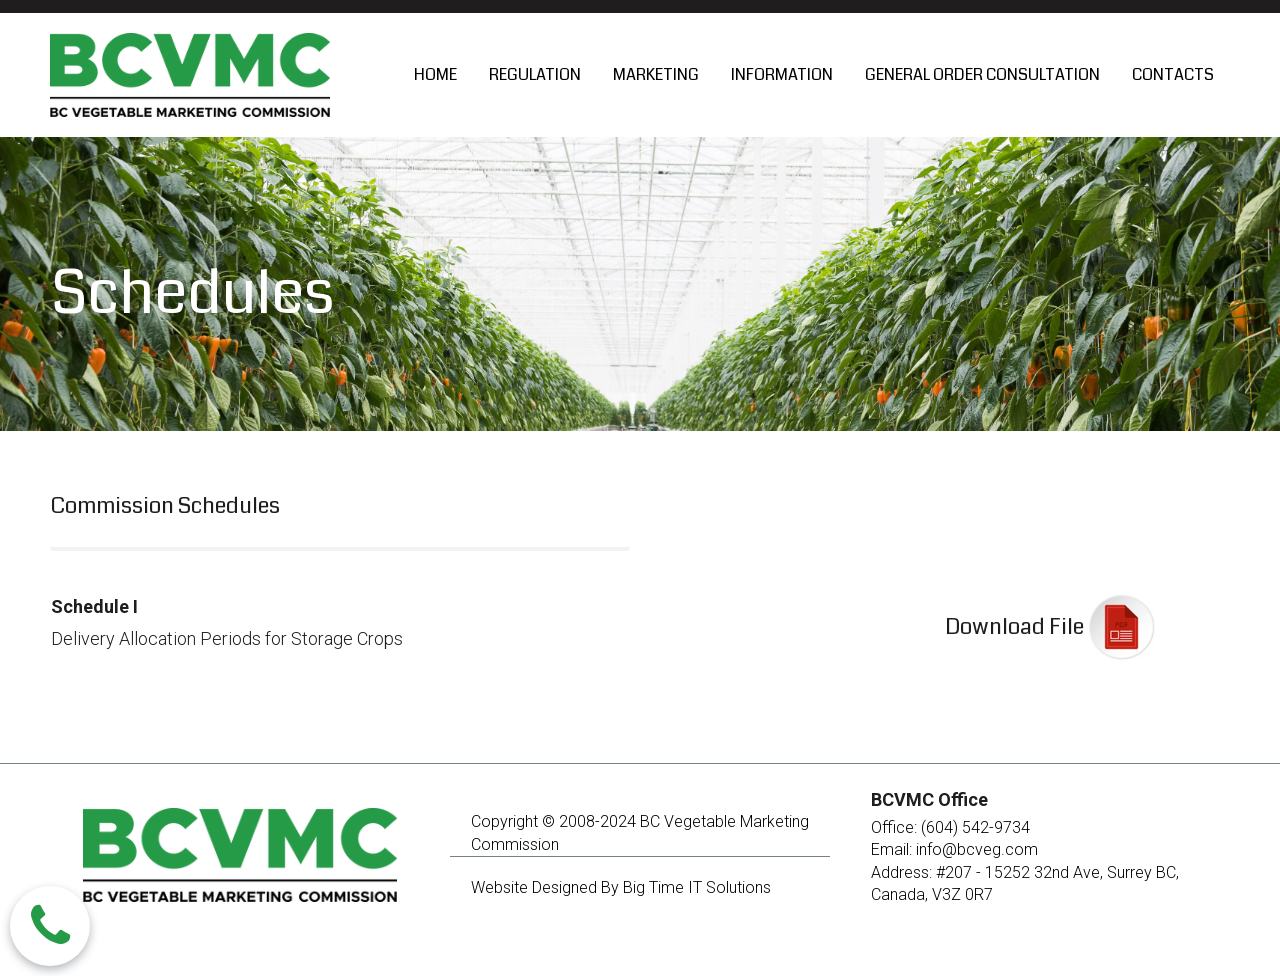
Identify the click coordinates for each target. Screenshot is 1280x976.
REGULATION (535, 74)
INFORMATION (782, 74)
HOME (435, 74)
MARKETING (656, 74)
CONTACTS (1173, 74)
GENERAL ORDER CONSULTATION (982, 74)
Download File (1014, 626)
